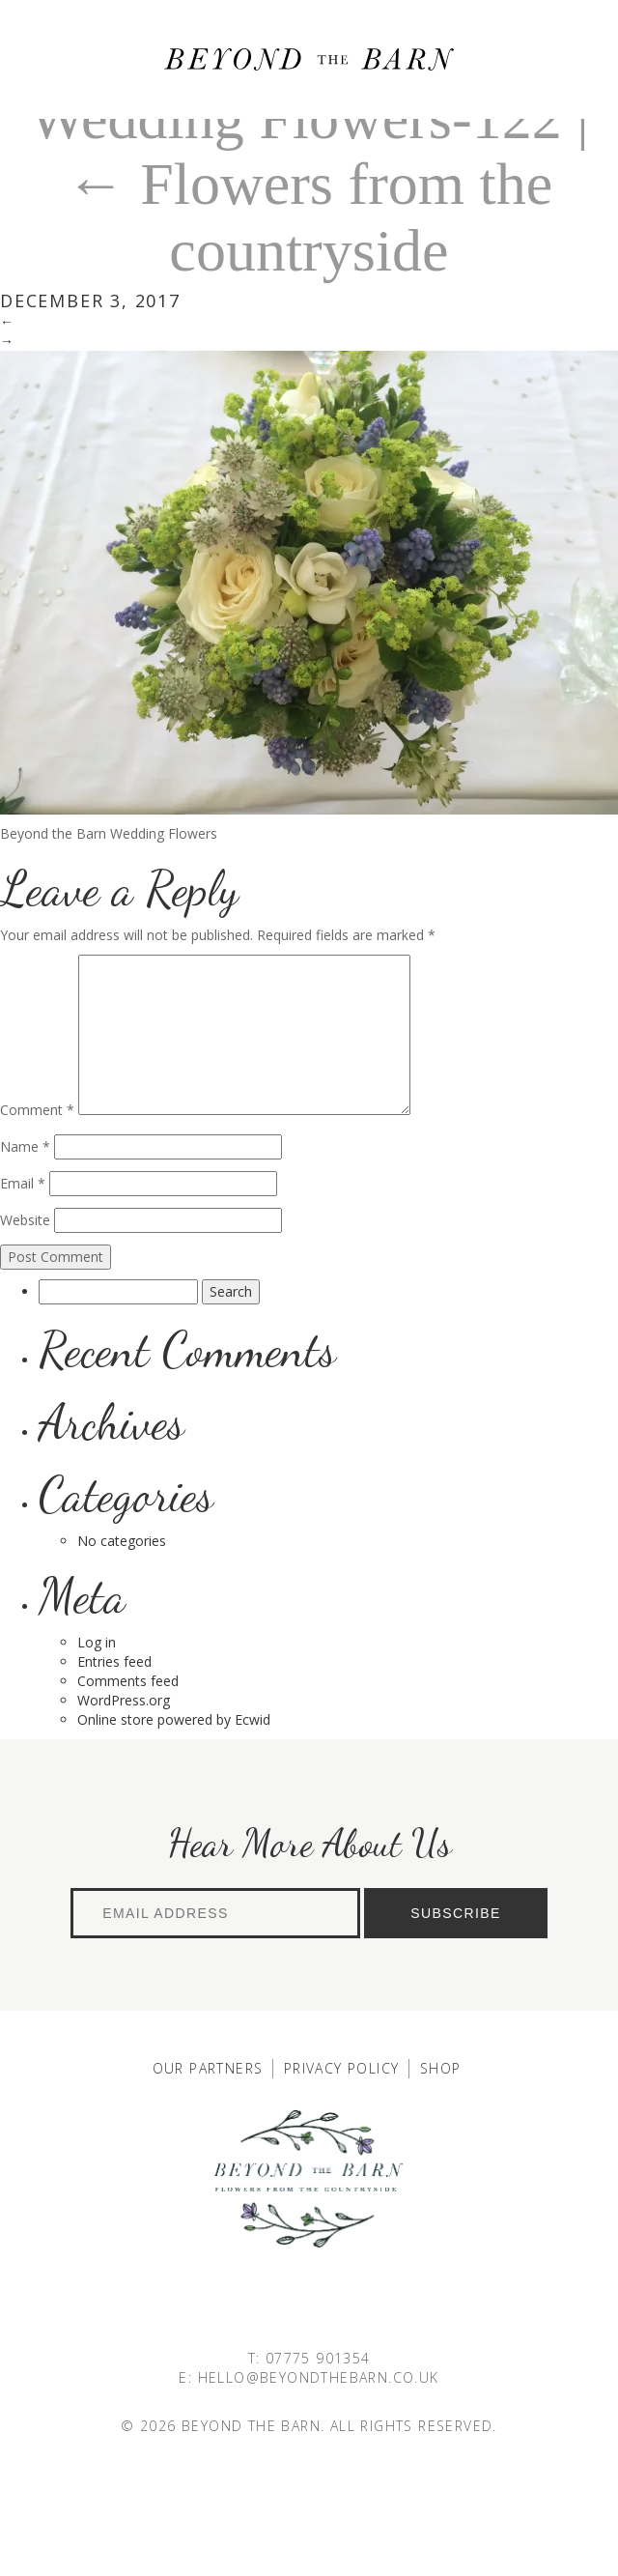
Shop (441, 2068)
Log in (96, 1642)
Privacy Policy (342, 2068)
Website (25, 1220)
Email (22, 1183)
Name (25, 1146)
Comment (37, 1110)
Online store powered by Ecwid (173, 1719)
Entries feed (114, 1661)
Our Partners (208, 2068)
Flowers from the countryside (309, 216)
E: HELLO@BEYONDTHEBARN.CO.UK (308, 2377)
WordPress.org (123, 1700)
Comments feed (128, 1681)
